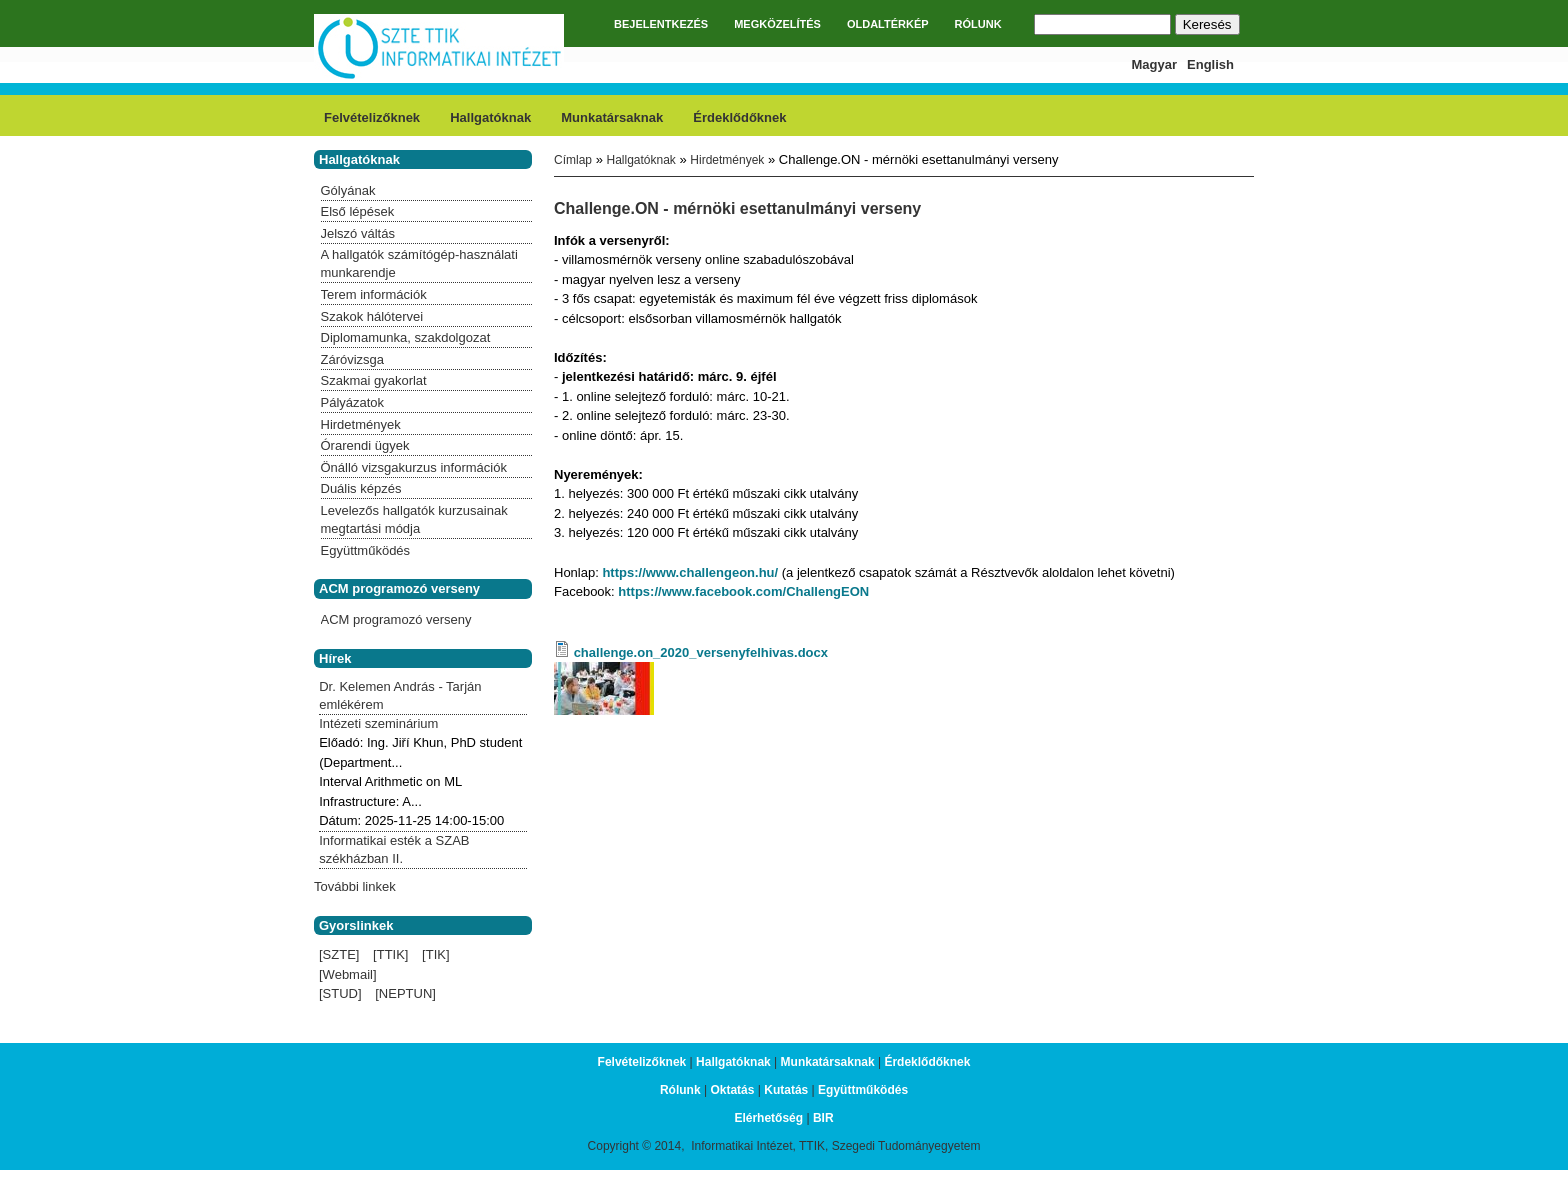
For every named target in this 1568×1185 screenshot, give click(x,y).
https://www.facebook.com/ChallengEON (743, 591)
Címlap (573, 160)
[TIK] (435, 954)
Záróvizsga (353, 359)
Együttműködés (366, 550)
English (1210, 64)
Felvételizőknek (372, 117)
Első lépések (358, 211)
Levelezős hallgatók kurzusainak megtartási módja (414, 519)
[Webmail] (348, 974)
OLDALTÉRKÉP (888, 24)
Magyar (1155, 64)
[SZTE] (339, 954)
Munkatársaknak (612, 117)
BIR (823, 1118)
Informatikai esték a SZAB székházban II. (394, 849)
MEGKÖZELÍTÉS (777, 24)
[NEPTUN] (405, 993)
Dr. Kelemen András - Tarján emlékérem (400, 695)
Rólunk (680, 1090)
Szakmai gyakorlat (374, 380)
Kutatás (786, 1090)
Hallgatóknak (490, 117)
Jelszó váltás (358, 233)
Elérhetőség (768, 1118)
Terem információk (374, 294)
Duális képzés (361, 488)
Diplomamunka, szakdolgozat (406, 337)
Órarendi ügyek (365, 445)
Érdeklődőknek (739, 117)
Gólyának (348, 190)
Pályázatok (353, 402)
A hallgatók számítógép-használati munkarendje (419, 263)
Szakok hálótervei (372, 316)
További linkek (355, 886)
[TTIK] (390, 954)
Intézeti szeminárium (378, 723)
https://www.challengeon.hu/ (690, 572)
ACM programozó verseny (396, 619)
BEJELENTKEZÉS (661, 24)
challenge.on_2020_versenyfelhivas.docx (701, 652)
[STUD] (340, 993)
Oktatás (732, 1090)
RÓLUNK (978, 24)
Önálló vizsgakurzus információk (414, 467)
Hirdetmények (727, 160)
